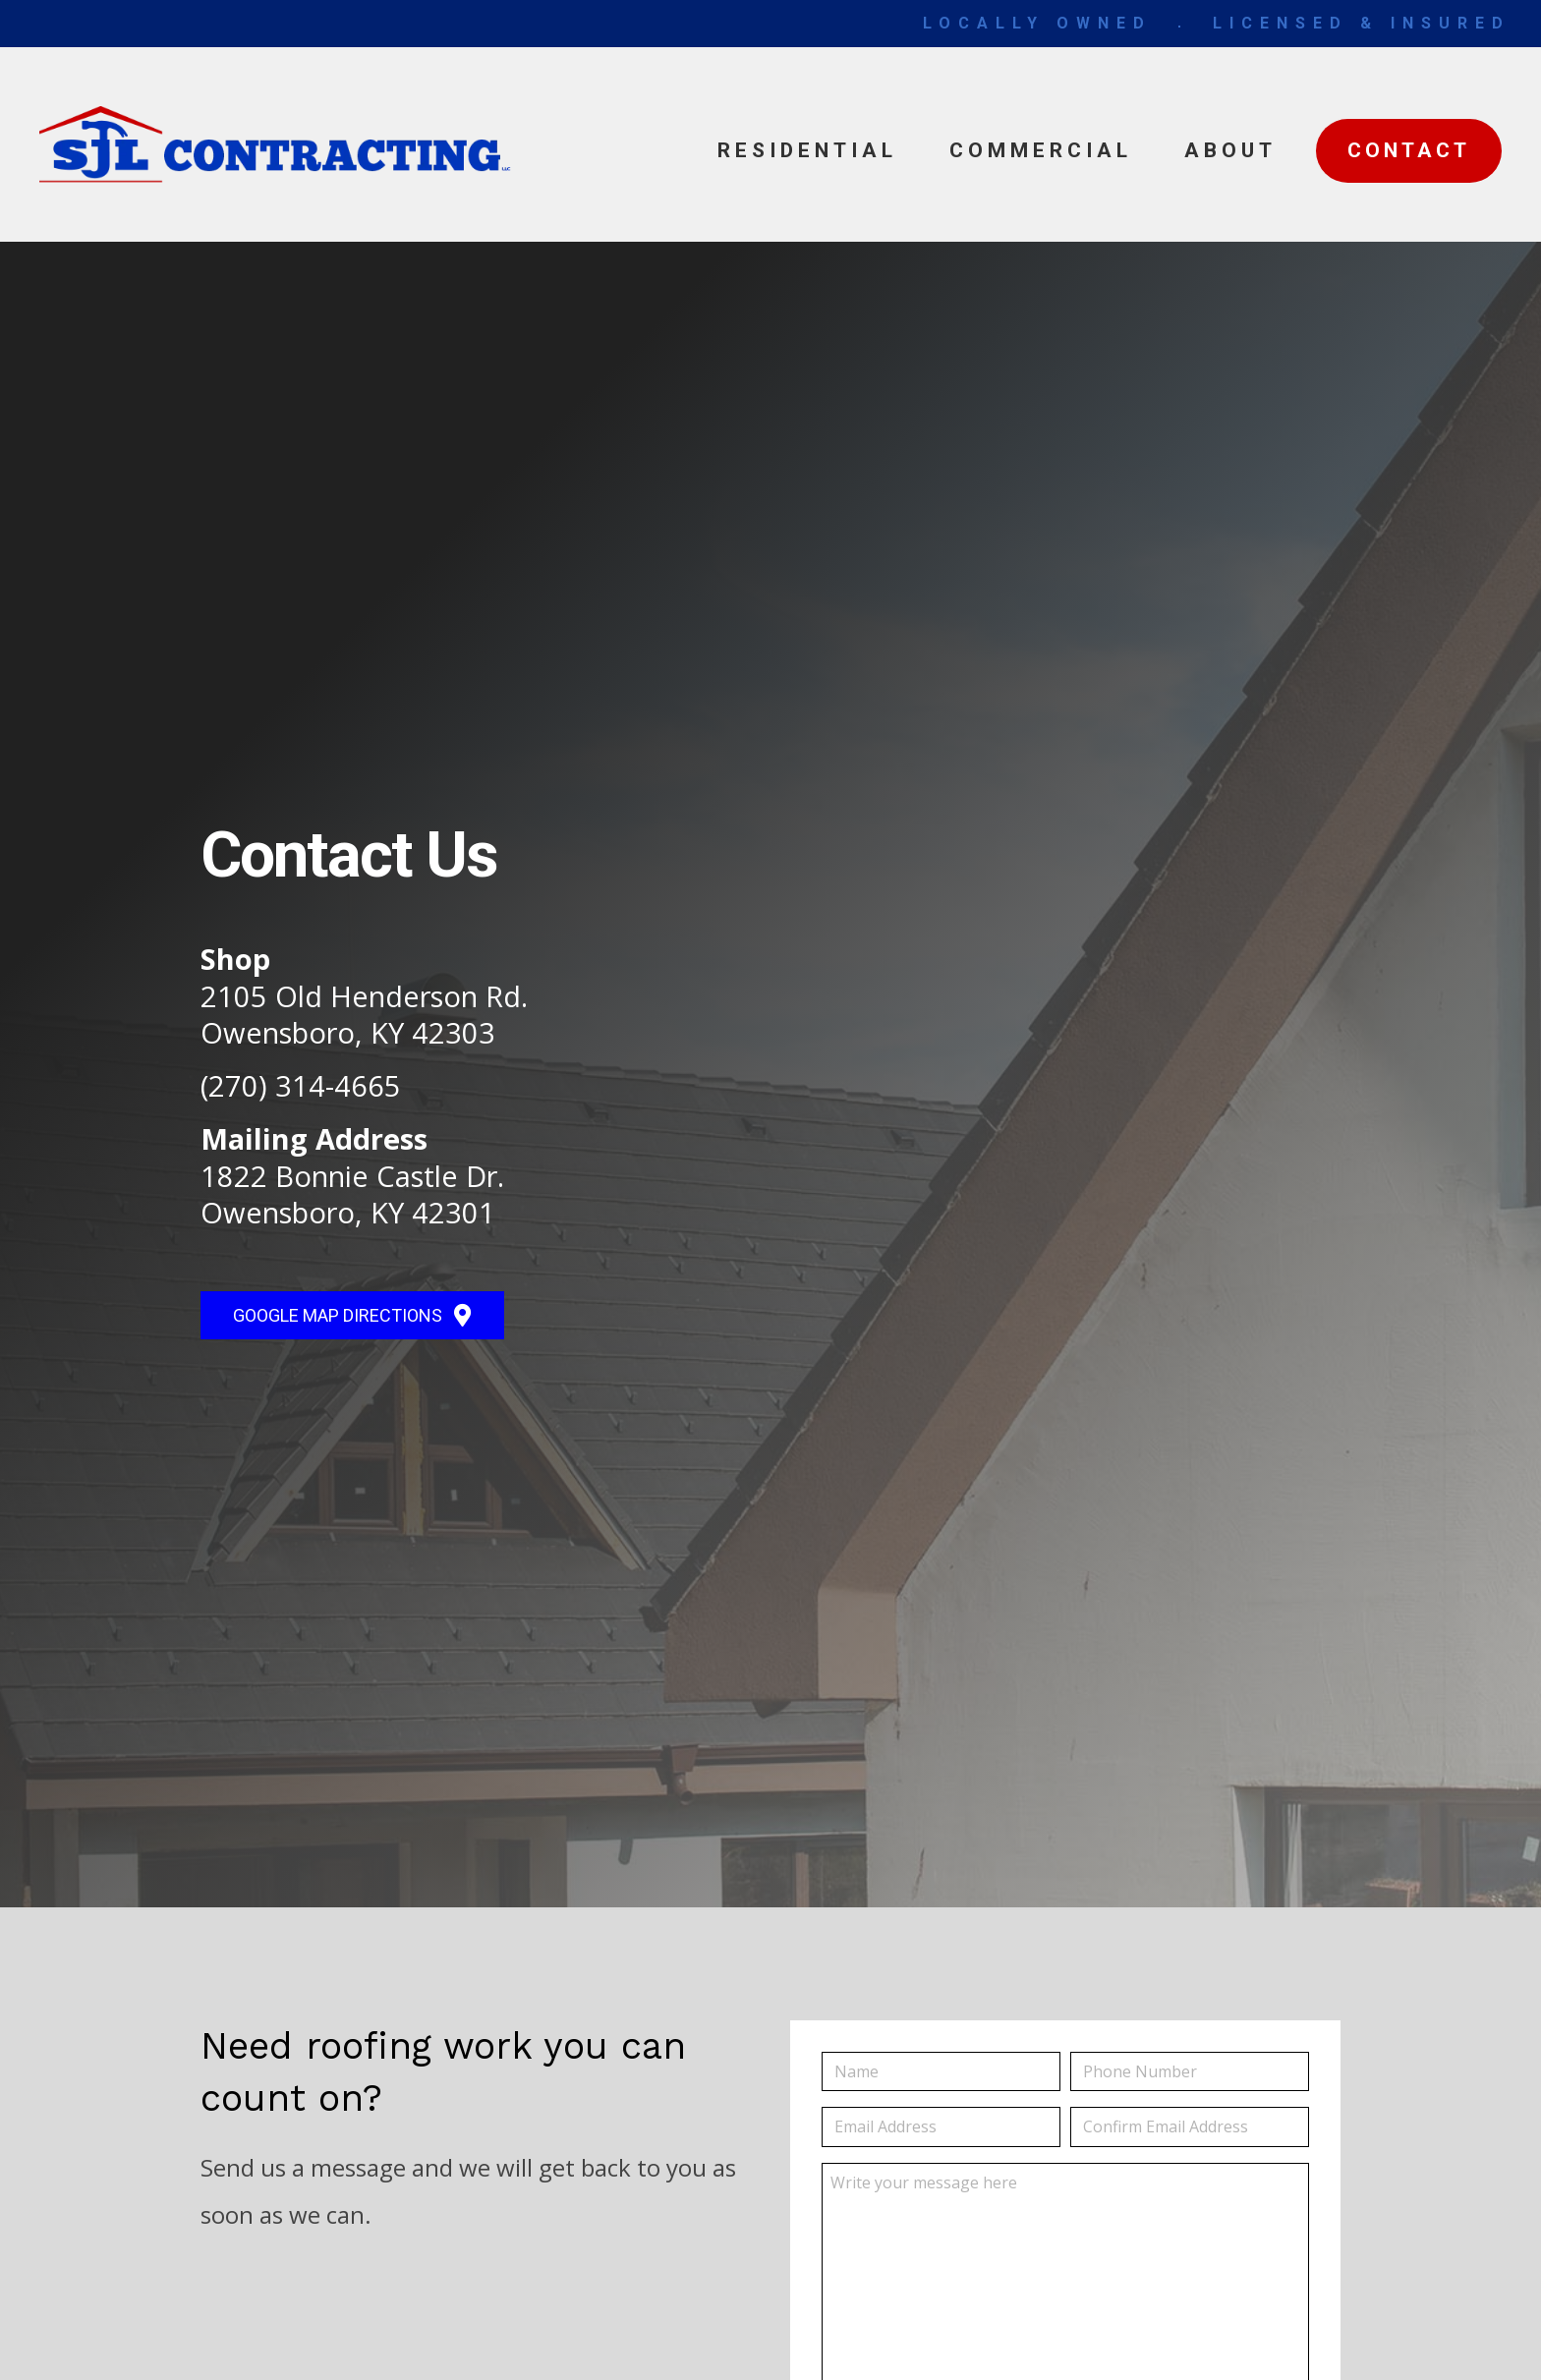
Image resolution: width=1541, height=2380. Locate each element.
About (1230, 150)
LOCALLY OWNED (1037, 23)
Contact (1408, 150)
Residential (807, 150)
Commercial (1040, 150)
